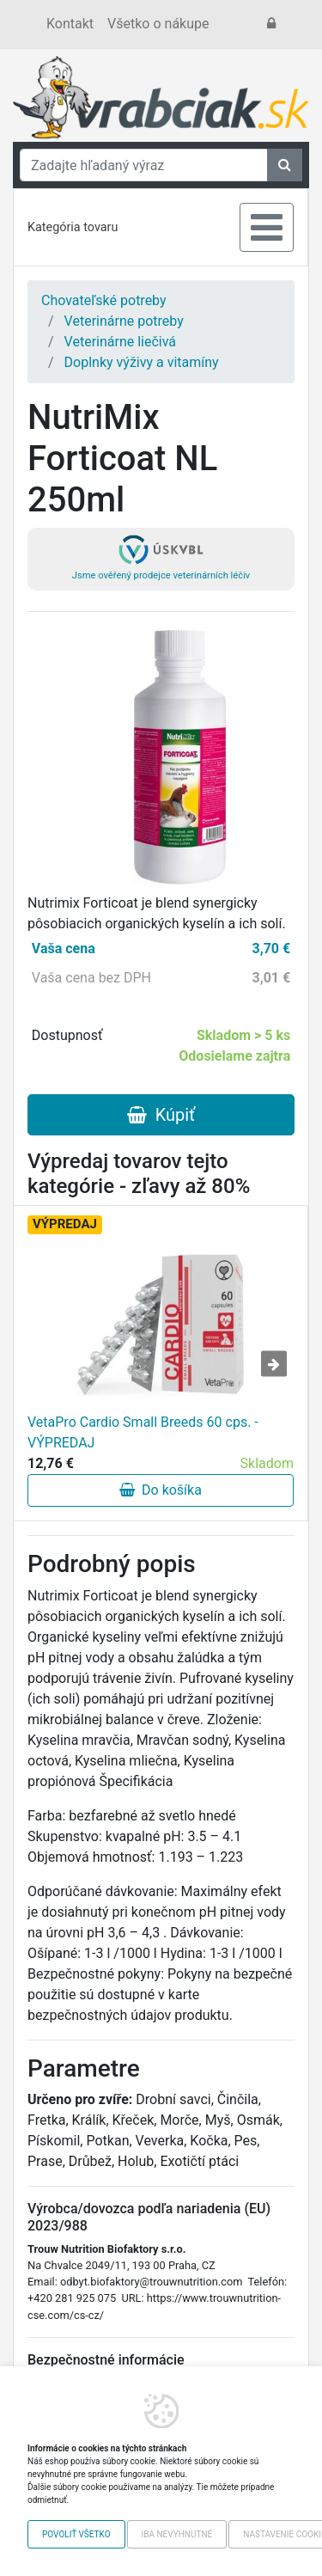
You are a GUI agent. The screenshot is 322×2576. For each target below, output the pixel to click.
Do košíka (160, 1490)
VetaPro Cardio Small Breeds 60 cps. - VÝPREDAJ (142, 1432)
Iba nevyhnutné (177, 2534)
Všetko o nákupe (158, 23)
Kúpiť (161, 1114)
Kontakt (70, 23)
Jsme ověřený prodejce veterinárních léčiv (161, 558)
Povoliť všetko (76, 2534)
